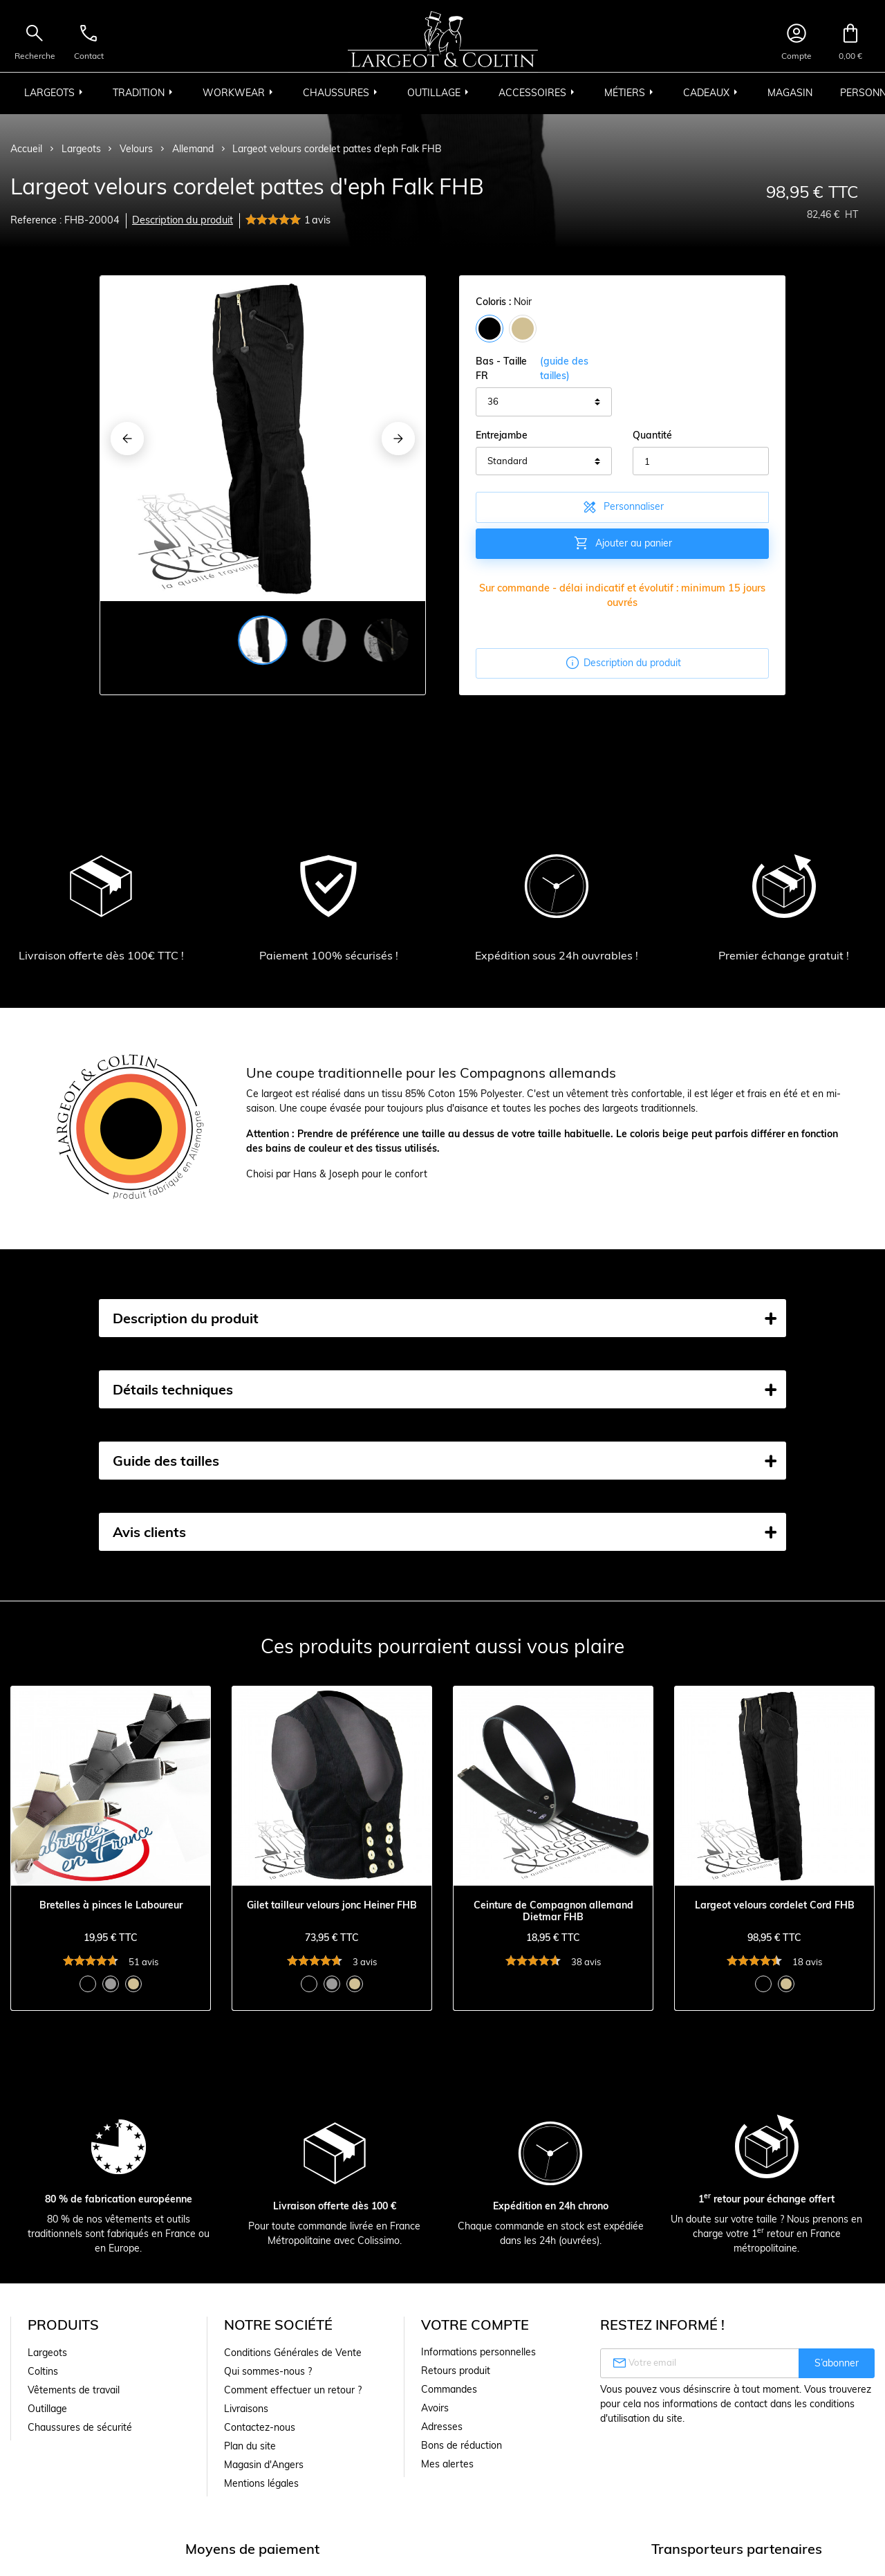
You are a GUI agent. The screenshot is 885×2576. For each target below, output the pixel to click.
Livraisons (246, 2408)
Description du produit (182, 220)
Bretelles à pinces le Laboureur (111, 1905)
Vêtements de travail (74, 2390)
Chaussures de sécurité (80, 2427)
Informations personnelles (478, 2352)
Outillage (47, 2408)
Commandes (449, 2389)
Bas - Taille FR (544, 368)
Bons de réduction (461, 2445)
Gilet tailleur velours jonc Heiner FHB (332, 1905)
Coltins (43, 2371)
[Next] (398, 438)
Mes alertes (447, 2464)
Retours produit (455, 2370)
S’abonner (836, 2363)
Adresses (442, 2426)
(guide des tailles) (564, 368)
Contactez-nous (259, 2427)
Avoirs (435, 2408)
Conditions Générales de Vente (293, 2352)
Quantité (652, 435)
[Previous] (127, 438)
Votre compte (475, 2324)
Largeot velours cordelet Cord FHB (775, 1905)
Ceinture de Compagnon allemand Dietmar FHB (553, 1911)
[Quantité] (701, 461)
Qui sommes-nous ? (268, 2371)
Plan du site (250, 2446)
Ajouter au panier (622, 543)
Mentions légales (261, 2483)
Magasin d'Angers (264, 2464)
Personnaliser (622, 507)
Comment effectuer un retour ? (293, 2390)
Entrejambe (502, 435)
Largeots (47, 2352)
